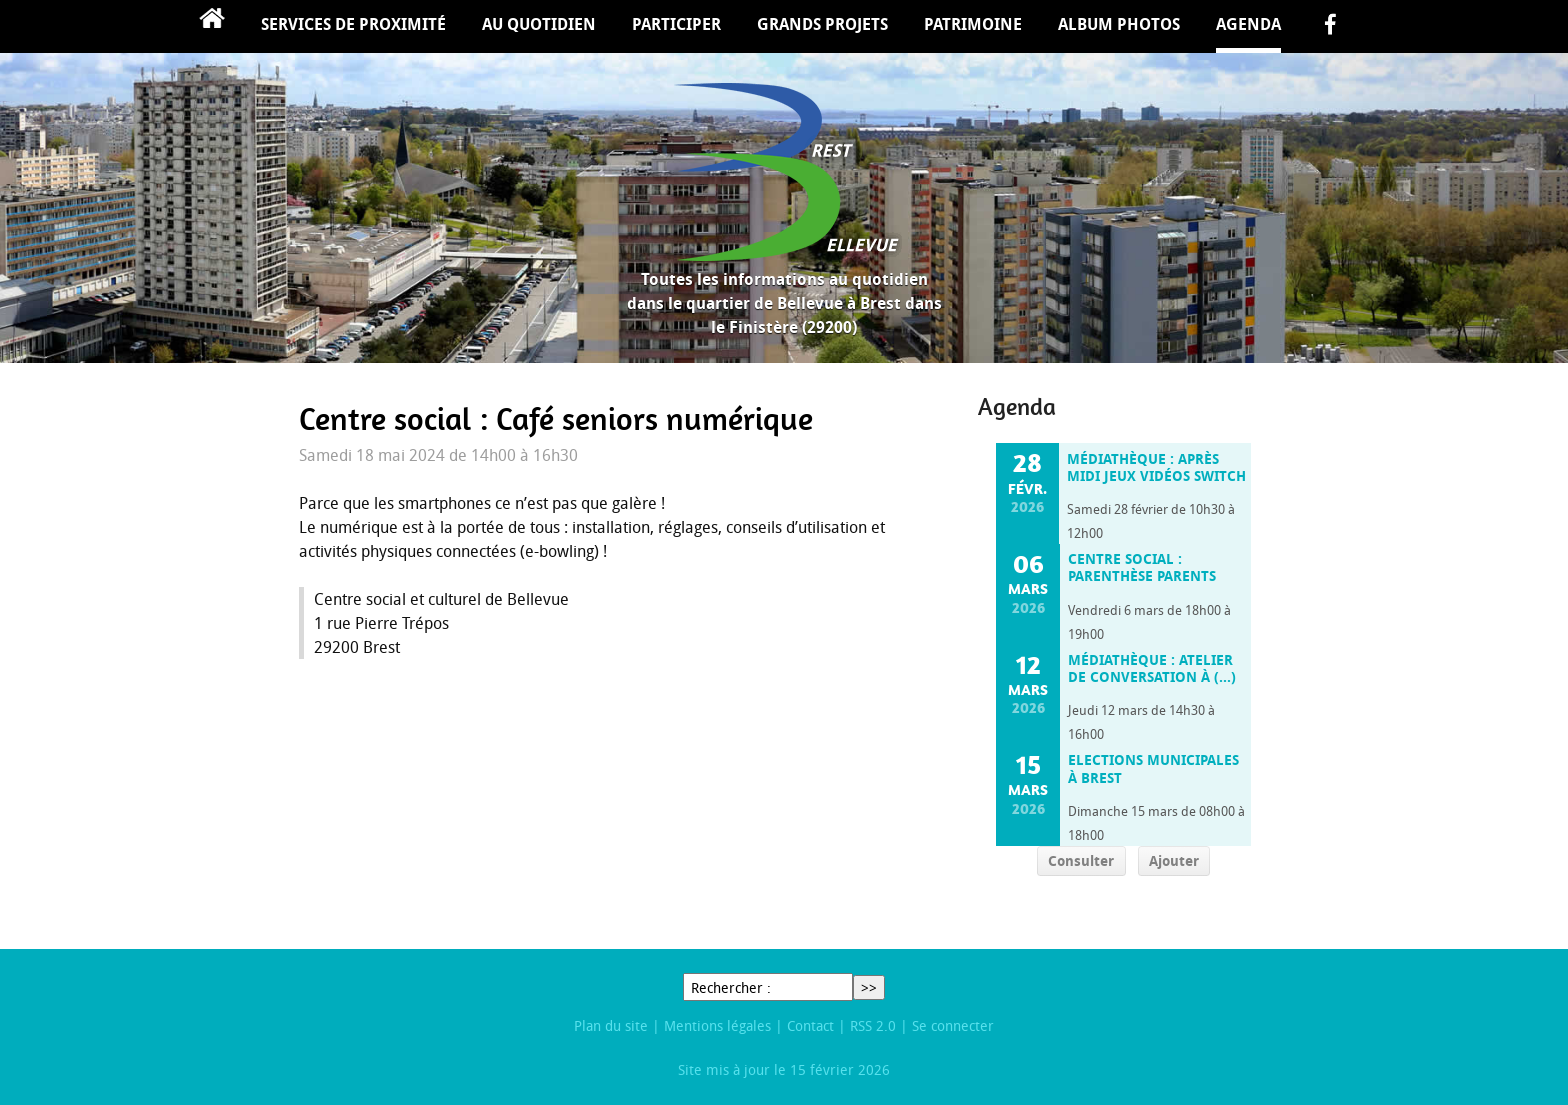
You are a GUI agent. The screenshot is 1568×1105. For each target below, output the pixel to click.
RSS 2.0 (873, 1025)
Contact (810, 1025)
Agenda (1248, 24)
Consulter (1081, 860)
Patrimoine (973, 24)
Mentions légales (717, 1025)
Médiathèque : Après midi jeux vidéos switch (1156, 467)
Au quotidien (539, 24)
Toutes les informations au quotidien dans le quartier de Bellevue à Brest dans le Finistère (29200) (784, 303)
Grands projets (822, 24)
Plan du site (611, 1025)
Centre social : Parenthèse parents (1142, 567)
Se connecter (953, 1025)
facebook (1330, 26)
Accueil (212, 26)
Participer (676, 24)
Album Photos (1119, 24)
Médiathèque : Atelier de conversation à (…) (1152, 668)
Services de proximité (353, 24)
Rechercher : (731, 987)
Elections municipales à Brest (1153, 768)
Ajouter (1174, 860)
